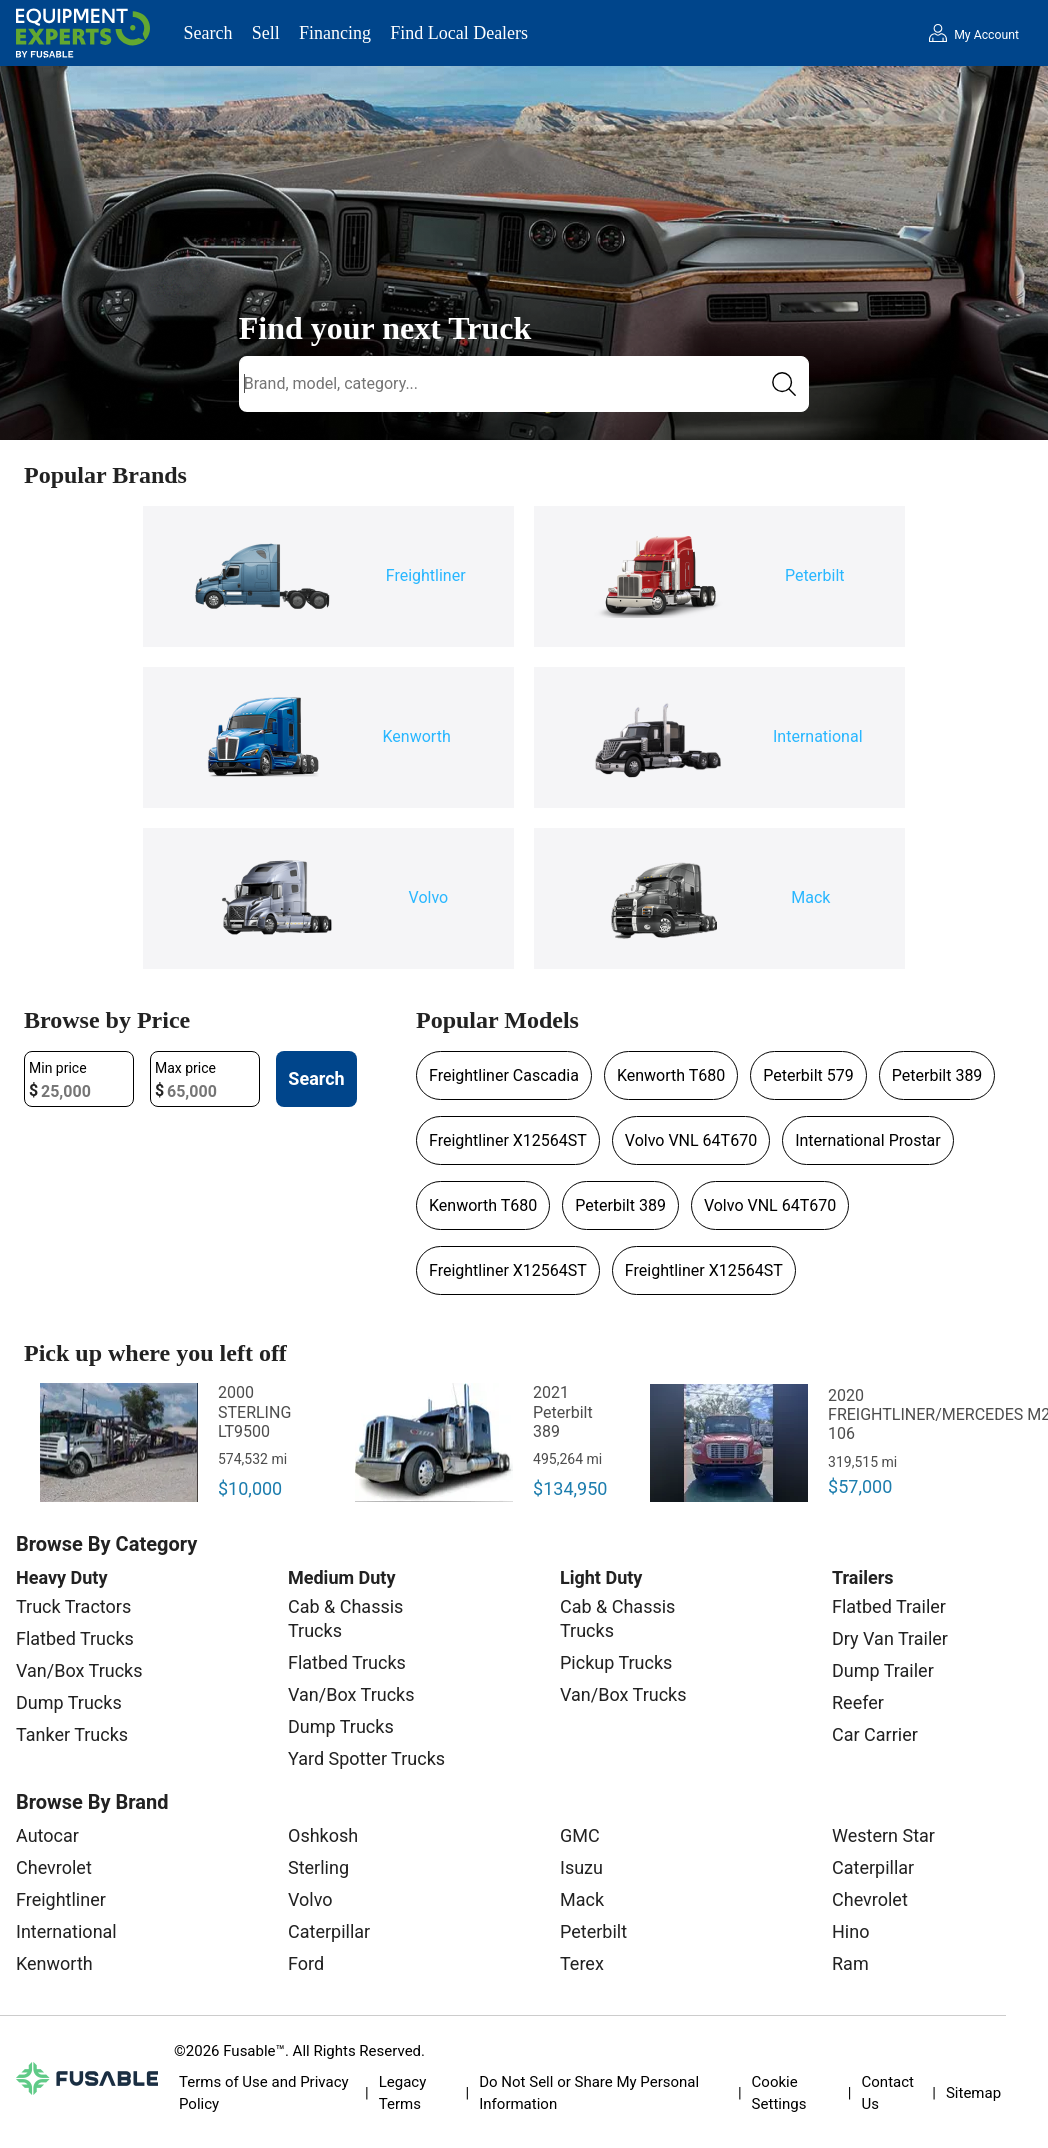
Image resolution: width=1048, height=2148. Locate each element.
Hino (850, 1931)
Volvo (310, 1899)
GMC (580, 1835)
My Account (986, 35)
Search (208, 33)
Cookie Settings (779, 2093)
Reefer (858, 1702)
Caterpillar (329, 1931)
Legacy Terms (403, 2093)
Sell (266, 33)
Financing (335, 33)
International (66, 1931)
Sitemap (973, 2093)
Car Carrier (875, 1734)
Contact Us (888, 2093)
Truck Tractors (73, 1606)
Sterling (318, 1867)
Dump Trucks (69, 1702)
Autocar (47, 1835)
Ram (850, 1963)
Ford (306, 1963)
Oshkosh (323, 1835)
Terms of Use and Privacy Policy (264, 2093)
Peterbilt (593, 1931)
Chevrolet (54, 1867)
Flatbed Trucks (75, 1638)
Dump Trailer (883, 1670)
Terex (582, 1963)
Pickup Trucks (616, 1662)
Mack (582, 1899)
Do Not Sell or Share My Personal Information (589, 2093)
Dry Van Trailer (890, 1638)
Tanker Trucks (72, 1734)
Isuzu (581, 1867)
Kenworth (54, 1963)
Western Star (883, 1835)
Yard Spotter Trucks (366, 1758)
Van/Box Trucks (79, 1670)
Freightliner (61, 1899)
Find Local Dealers (459, 33)
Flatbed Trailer (889, 1606)
